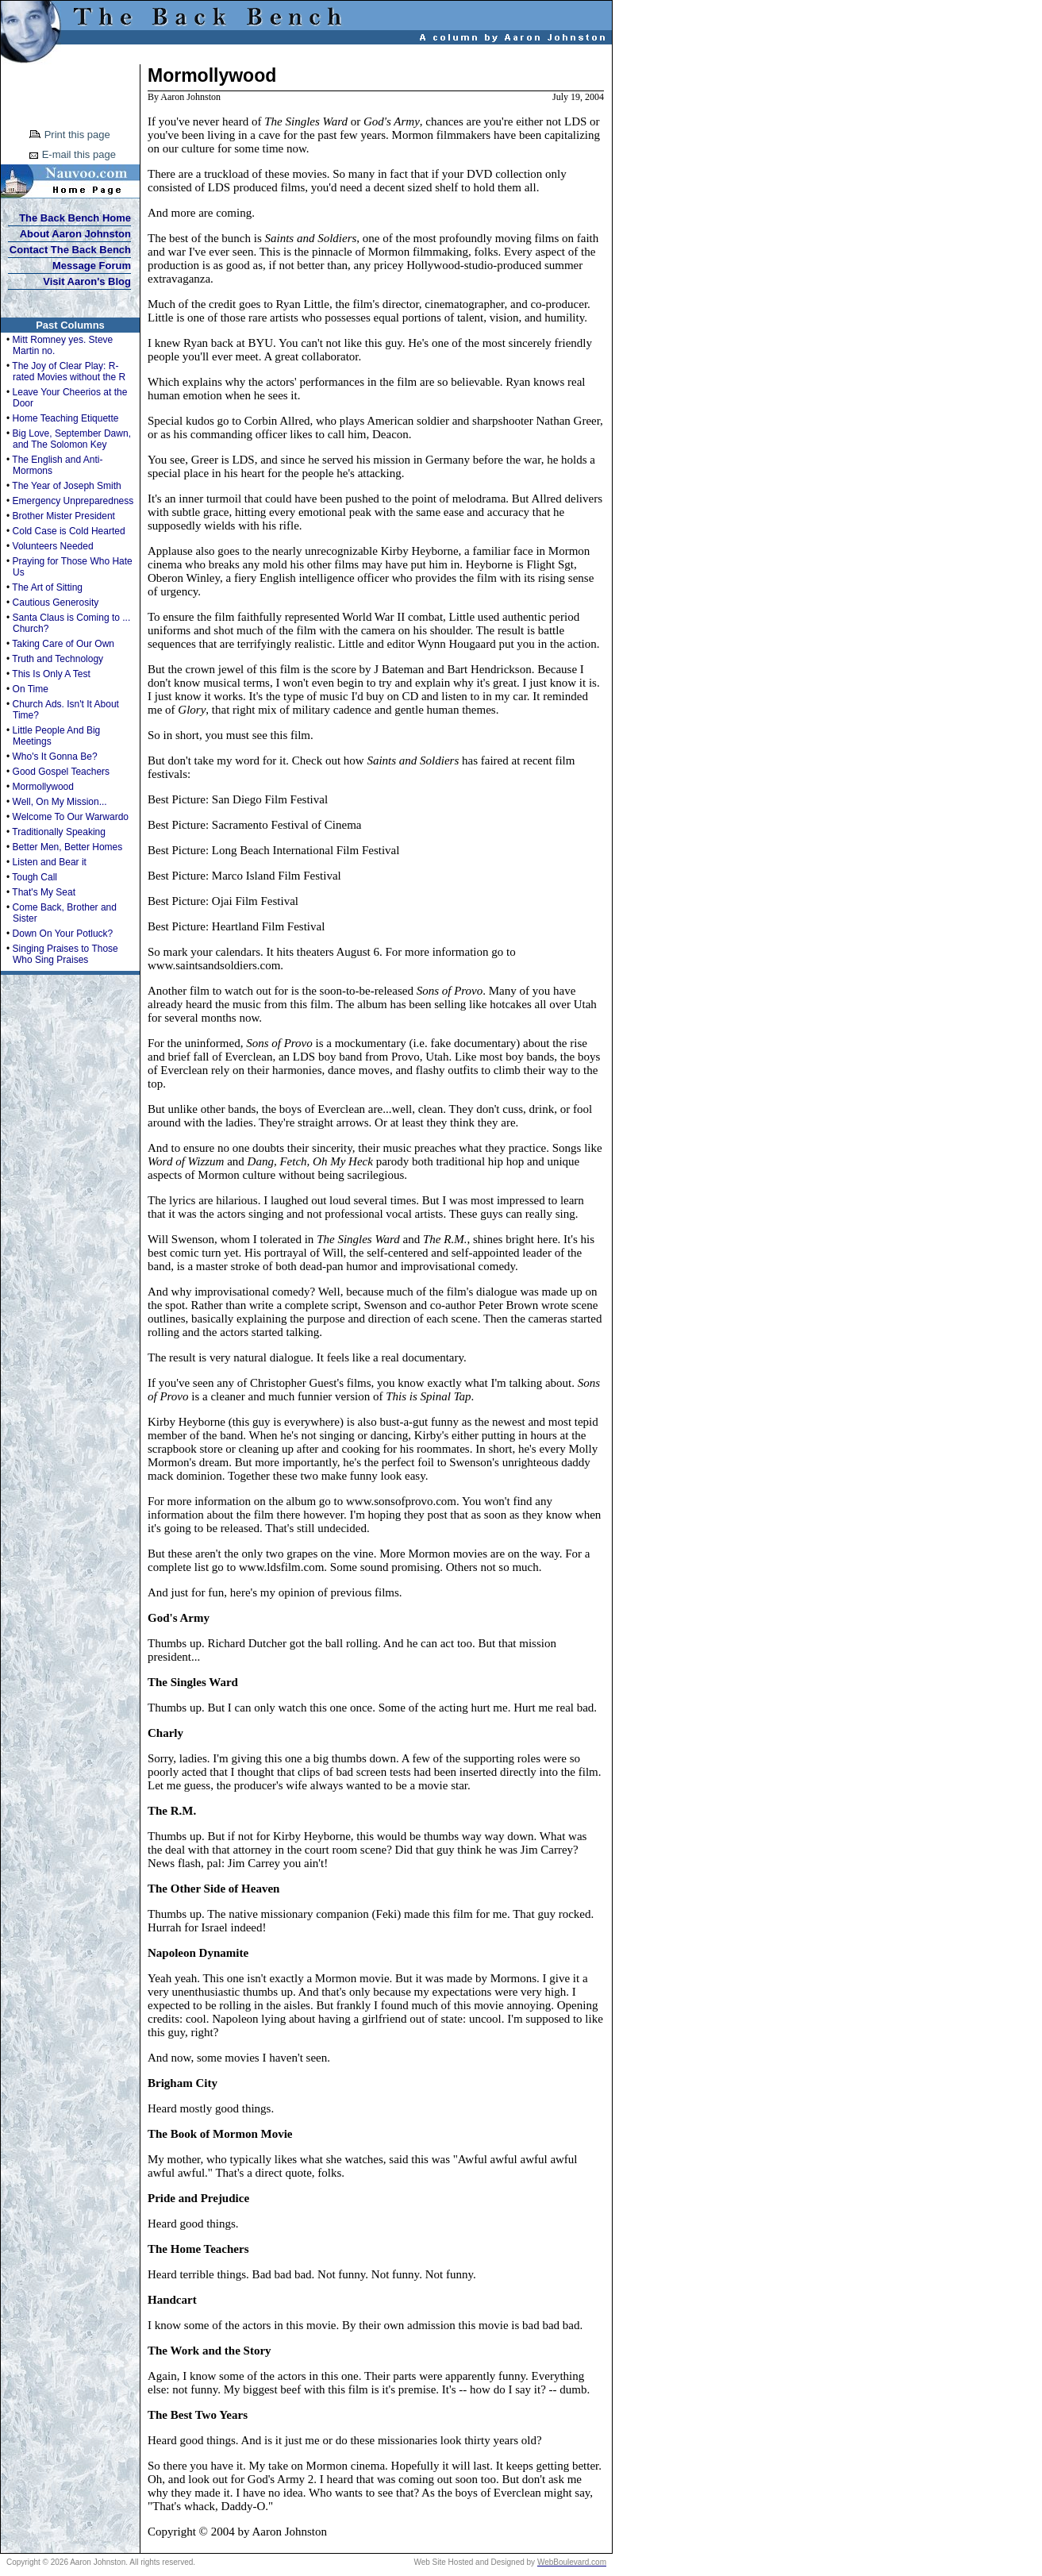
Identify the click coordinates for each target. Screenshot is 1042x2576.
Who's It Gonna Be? (55, 756)
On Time (30, 689)
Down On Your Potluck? (63, 933)
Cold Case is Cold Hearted (69, 531)
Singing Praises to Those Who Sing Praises (65, 954)
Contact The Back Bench (70, 250)
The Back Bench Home (75, 218)
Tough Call (34, 877)
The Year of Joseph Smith (66, 485)
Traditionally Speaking (59, 831)
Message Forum (91, 265)
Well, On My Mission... (60, 801)
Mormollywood (43, 786)
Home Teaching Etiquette (66, 418)
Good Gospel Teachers (61, 771)
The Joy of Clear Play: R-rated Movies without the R (68, 371)
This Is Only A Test (51, 674)
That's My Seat (43, 892)
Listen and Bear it (50, 862)
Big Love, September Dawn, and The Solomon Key (72, 439)
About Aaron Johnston (75, 234)
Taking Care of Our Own (63, 643)
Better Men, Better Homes (68, 847)
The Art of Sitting (47, 587)
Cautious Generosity (56, 602)
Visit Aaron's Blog (87, 281)
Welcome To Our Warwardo (71, 816)
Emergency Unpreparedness (73, 500)
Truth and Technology (57, 658)
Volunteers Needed (53, 546)
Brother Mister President (64, 516)
